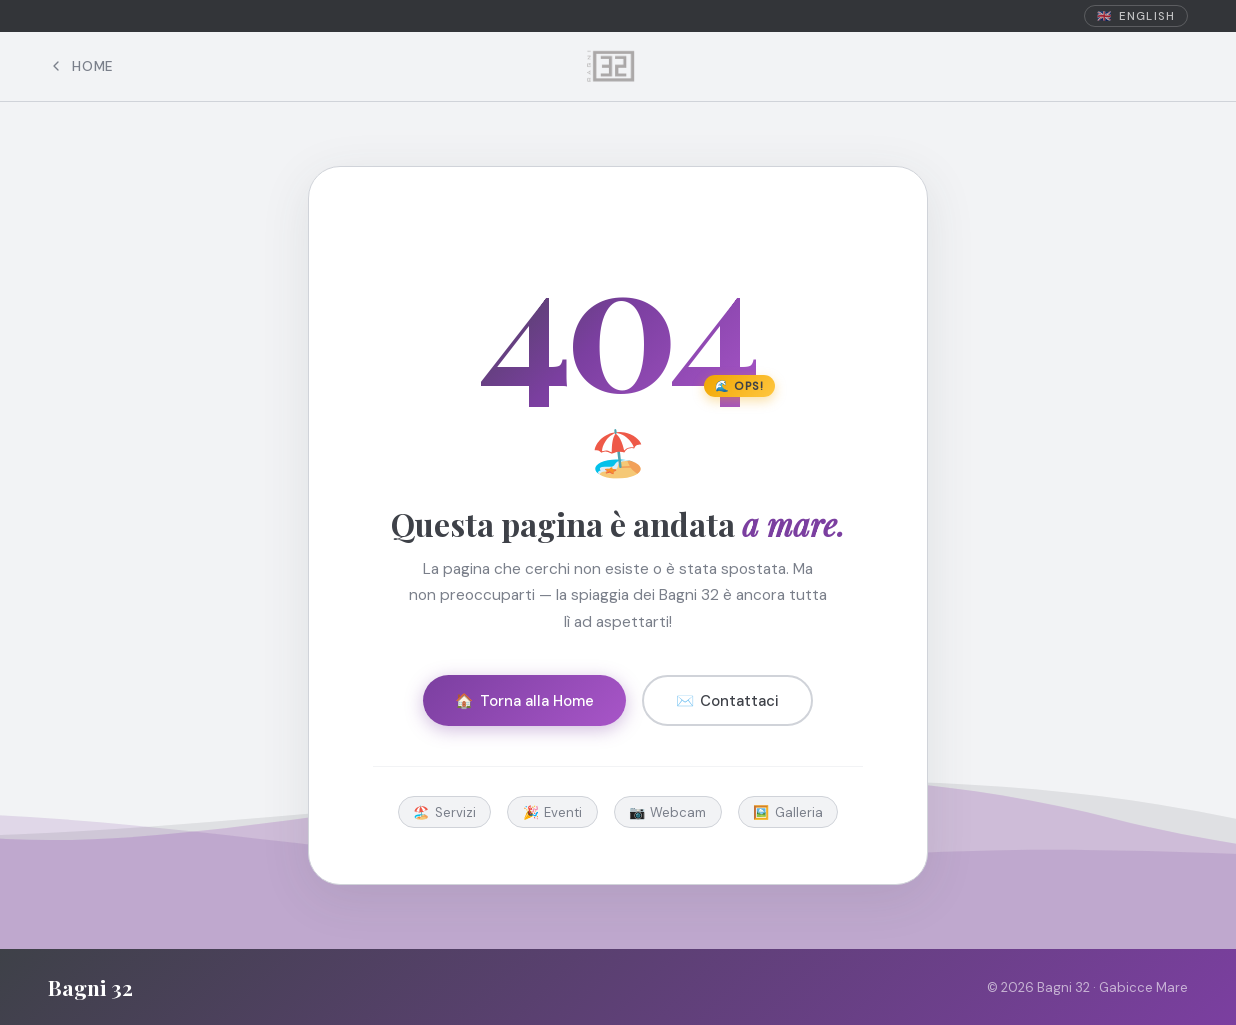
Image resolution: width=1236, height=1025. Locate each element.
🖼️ (788, 812)
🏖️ (444, 812)
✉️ (727, 701)
